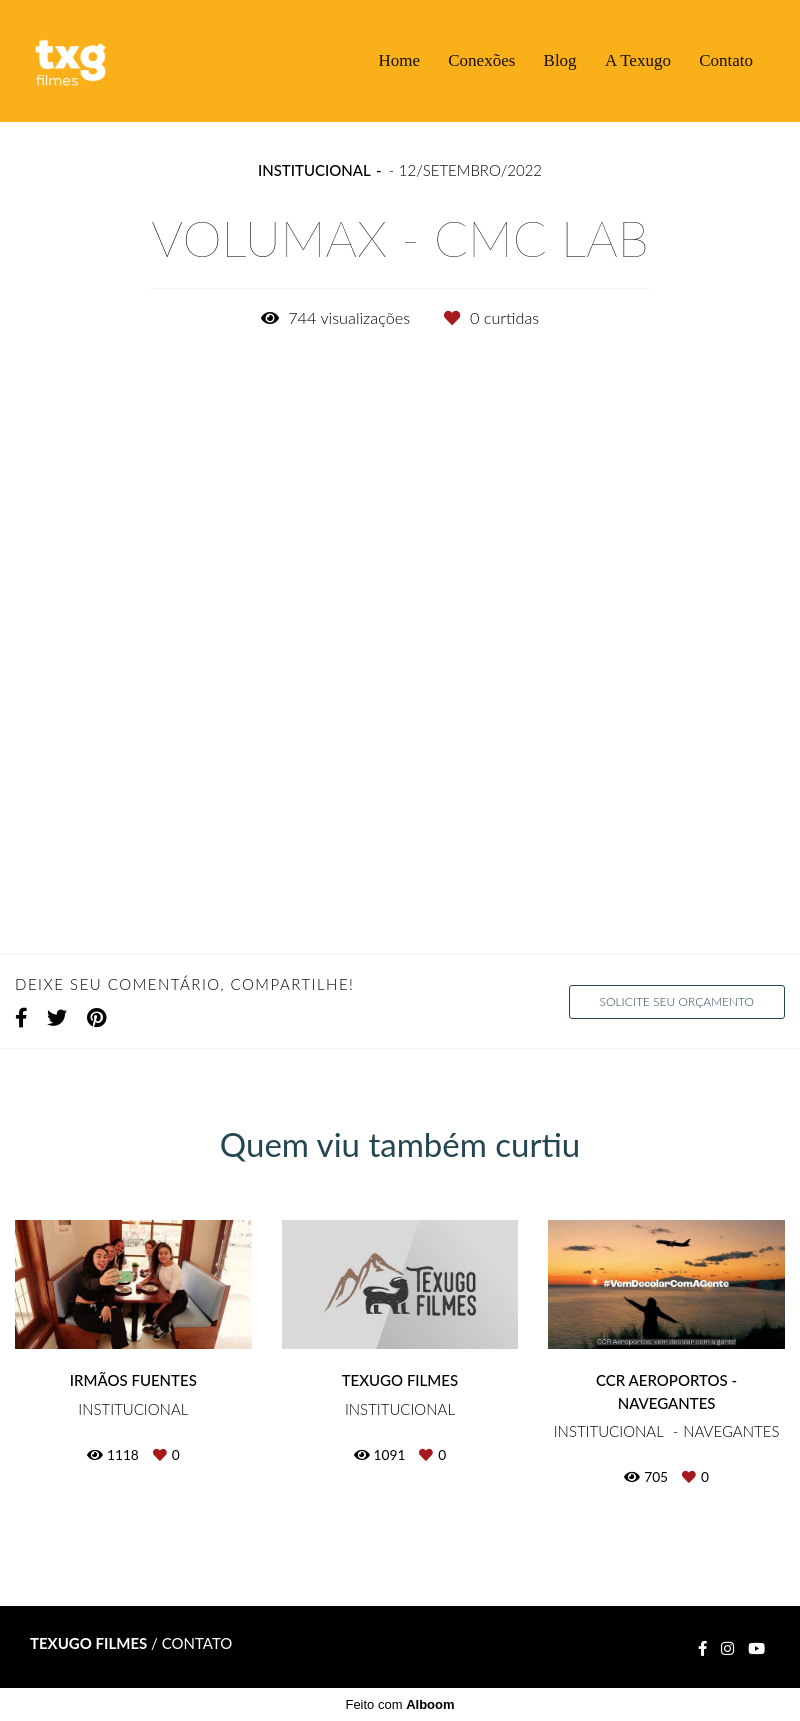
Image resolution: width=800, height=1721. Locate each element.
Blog (560, 60)
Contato (726, 60)
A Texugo (638, 60)
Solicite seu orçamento (677, 1001)
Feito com (399, 1704)
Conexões (481, 60)
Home (399, 60)
